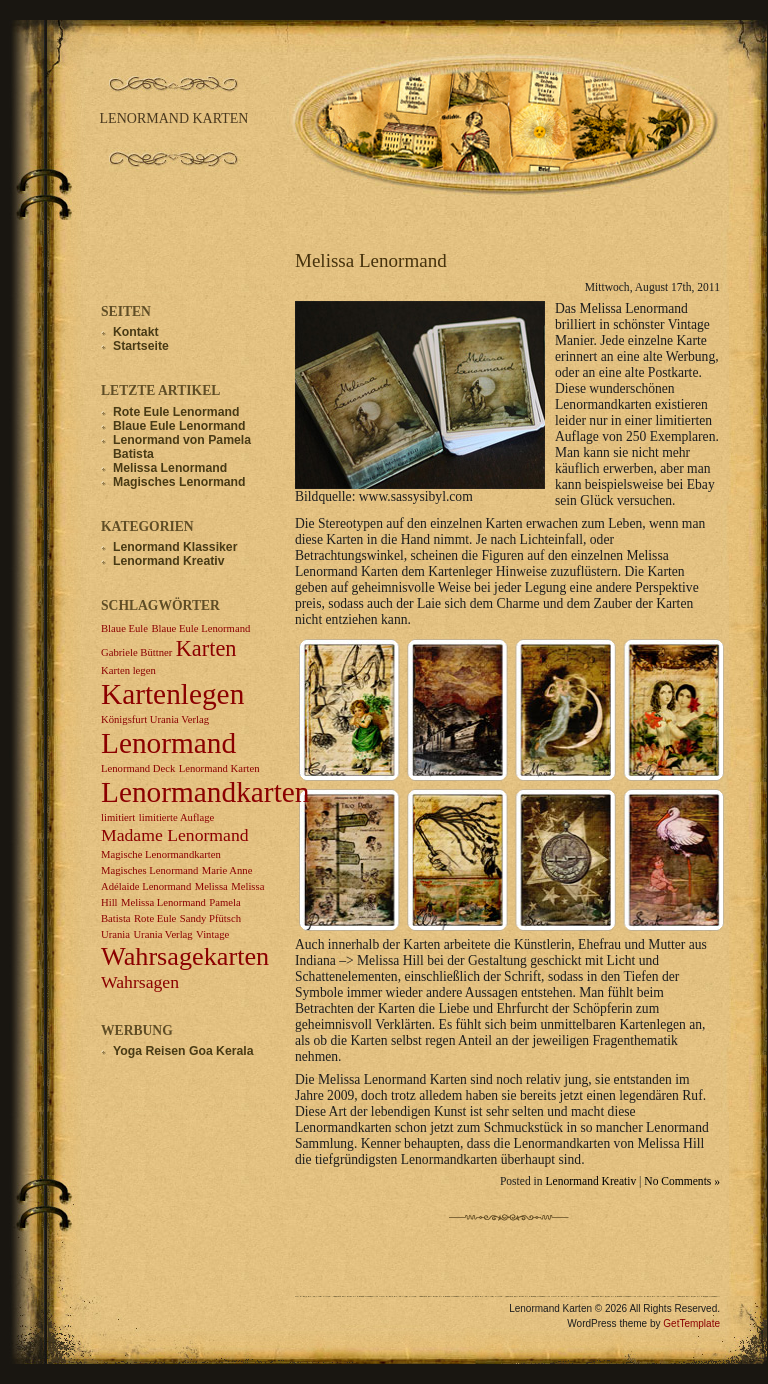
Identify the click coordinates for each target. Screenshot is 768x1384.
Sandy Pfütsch (210, 918)
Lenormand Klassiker (175, 547)
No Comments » (682, 1181)
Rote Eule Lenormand (176, 412)
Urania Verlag (162, 934)
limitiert (118, 817)
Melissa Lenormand (371, 260)
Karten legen (128, 670)
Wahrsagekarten (185, 956)
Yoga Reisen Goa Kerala (183, 1051)
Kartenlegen (172, 694)
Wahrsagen (140, 982)
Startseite (141, 346)
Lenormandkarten (205, 792)
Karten (206, 648)
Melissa (211, 886)
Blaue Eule (124, 628)
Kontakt (136, 332)
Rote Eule (155, 918)
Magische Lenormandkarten (161, 854)
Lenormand (168, 743)
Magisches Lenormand (179, 482)
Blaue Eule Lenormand (179, 426)
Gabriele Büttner (136, 652)
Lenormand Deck (138, 768)
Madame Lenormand (175, 835)
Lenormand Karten (219, 768)
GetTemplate (691, 1323)
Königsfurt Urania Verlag (155, 719)
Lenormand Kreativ (590, 1181)
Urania (115, 934)
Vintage (212, 934)
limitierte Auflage (176, 817)
